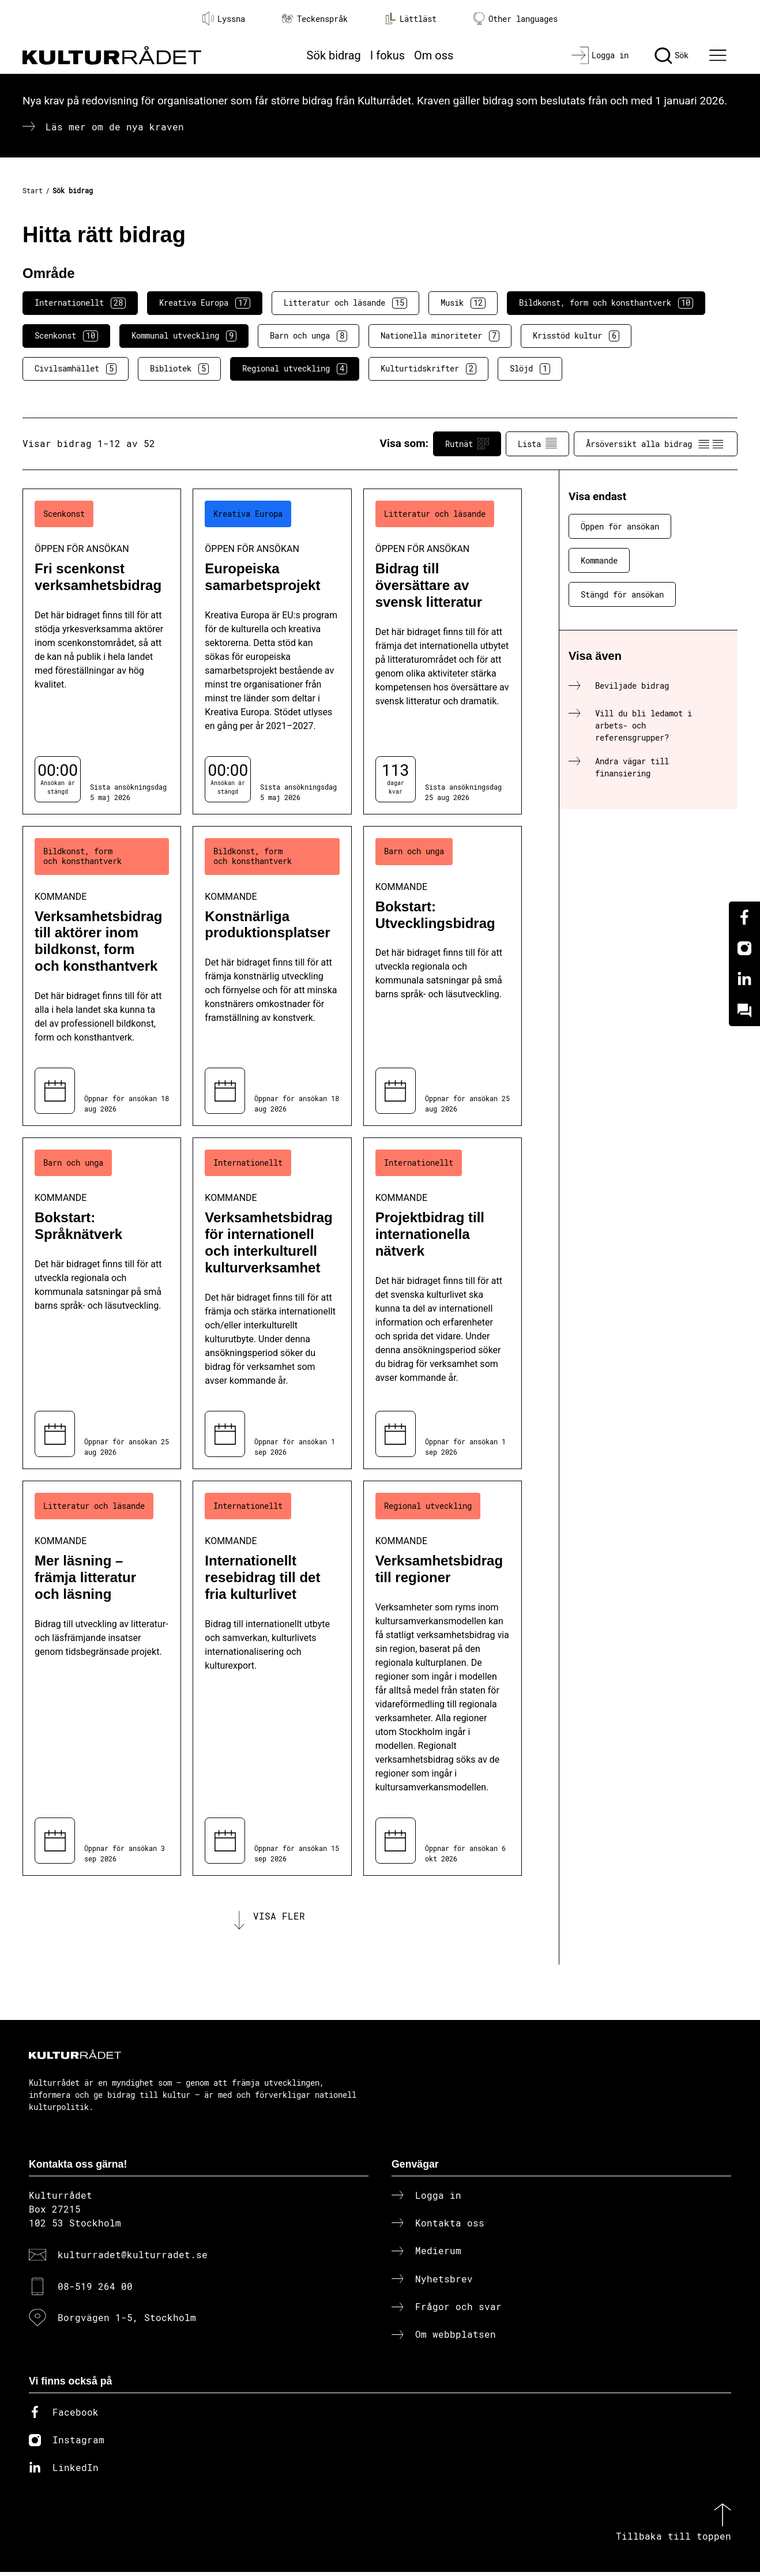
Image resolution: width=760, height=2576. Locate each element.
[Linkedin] (744, 979)
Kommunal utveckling (183, 335)
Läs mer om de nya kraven (115, 127)
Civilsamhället (75, 368)
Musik (463, 303)
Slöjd (530, 368)
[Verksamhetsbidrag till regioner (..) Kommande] (442, 1678)
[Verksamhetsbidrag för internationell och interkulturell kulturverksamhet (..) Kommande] (272, 1303)
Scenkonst (66, 335)
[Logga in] (600, 55)
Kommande (599, 560)
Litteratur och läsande (345, 303)
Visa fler (279, 1918)
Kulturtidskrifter (428, 368)
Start (32, 190)
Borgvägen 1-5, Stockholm (127, 2321)
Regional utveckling (294, 368)
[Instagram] (744, 948)
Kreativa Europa (204, 303)
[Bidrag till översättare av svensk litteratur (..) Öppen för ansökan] (442, 651)
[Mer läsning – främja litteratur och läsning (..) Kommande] (101, 1678)
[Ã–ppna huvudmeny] (719, 55)
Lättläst (411, 18)
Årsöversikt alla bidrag (655, 443)
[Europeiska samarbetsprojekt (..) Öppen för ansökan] (272, 651)
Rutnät (467, 443)
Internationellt (80, 303)
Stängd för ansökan (622, 594)
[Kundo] (744, 1010)
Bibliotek (179, 368)
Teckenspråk (315, 18)
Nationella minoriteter (440, 335)
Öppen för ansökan (620, 526)
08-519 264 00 (95, 2290)
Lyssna (223, 18)
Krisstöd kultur (576, 335)
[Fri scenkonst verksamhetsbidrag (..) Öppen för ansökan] (101, 651)
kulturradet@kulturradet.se (133, 2258)
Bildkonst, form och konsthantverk (606, 303)
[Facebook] (744, 917)
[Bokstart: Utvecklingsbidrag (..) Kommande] (442, 976)
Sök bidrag (334, 55)
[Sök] (671, 55)
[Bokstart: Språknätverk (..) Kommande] (101, 1303)
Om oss (433, 55)
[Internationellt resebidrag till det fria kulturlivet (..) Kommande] (272, 1678)
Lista (537, 443)
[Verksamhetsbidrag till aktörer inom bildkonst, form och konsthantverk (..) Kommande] (101, 976)
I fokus (387, 55)
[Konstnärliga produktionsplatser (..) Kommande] (272, 976)
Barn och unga (308, 335)
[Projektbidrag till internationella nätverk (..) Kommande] (442, 1303)
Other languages (515, 18)
